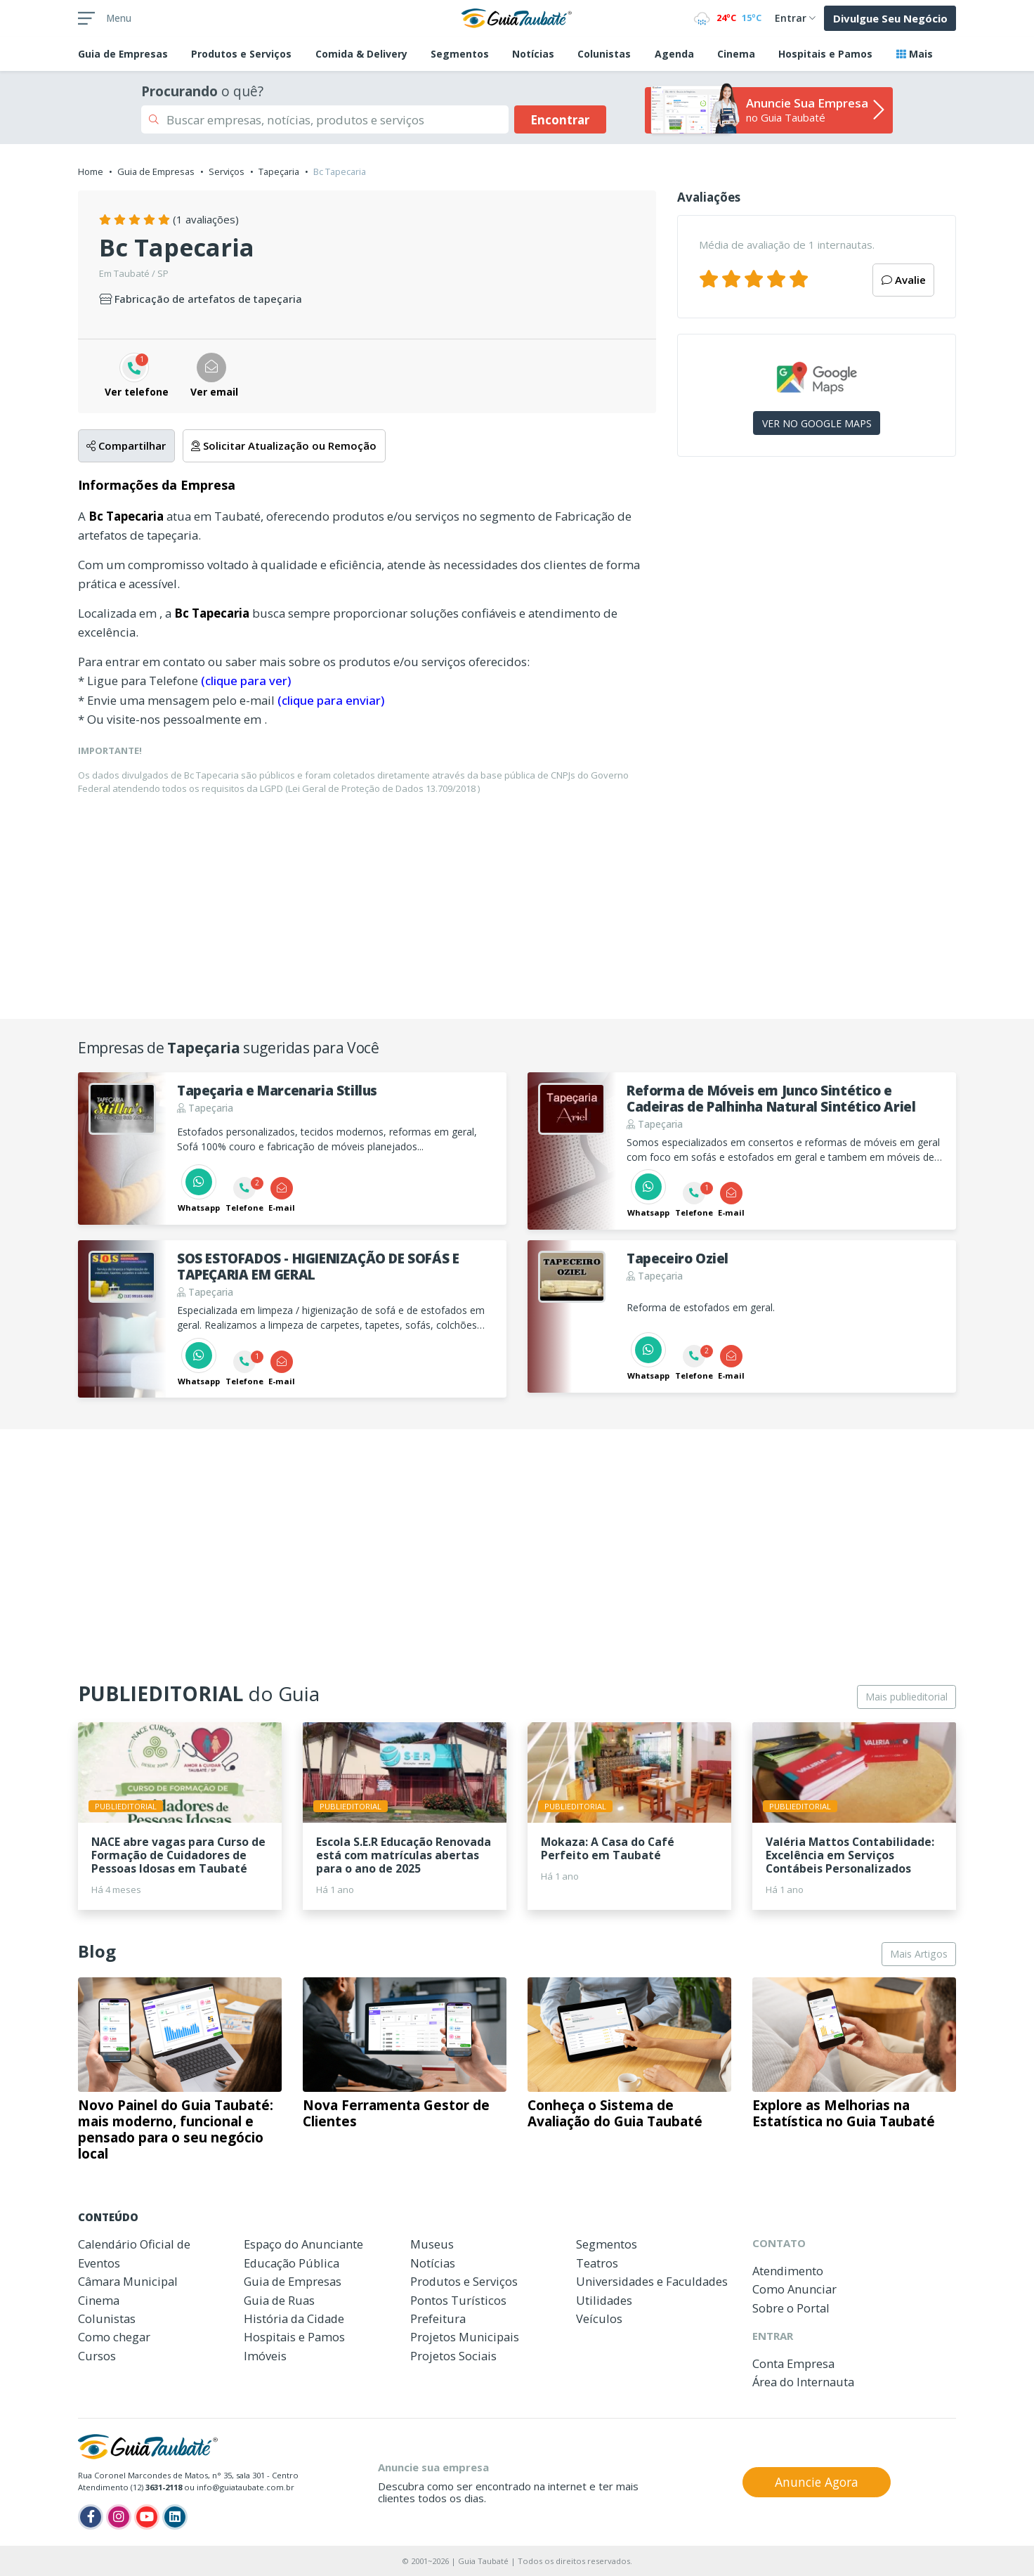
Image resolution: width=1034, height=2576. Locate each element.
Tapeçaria (278, 171)
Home (90, 171)
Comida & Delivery (361, 53)
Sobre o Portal (791, 2308)
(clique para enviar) (330, 700)
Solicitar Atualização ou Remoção (284, 445)
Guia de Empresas (156, 171)
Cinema (736, 53)
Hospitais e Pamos (825, 53)
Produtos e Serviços (241, 53)
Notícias (533, 53)
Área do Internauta (803, 2382)
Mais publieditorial (906, 1696)
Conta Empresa (793, 2363)
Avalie (904, 280)
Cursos (97, 2356)
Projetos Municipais (464, 2337)
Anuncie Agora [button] (816, 2481)
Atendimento (787, 2271)
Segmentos (460, 53)
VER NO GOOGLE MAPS (817, 423)
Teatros (597, 2263)
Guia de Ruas (279, 2300)
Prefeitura (438, 2318)
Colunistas (604, 53)
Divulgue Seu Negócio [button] (890, 18)
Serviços (226, 171)
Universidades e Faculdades (652, 2281)
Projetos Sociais (453, 2356)
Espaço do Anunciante (303, 2244)
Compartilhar (126, 445)
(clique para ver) (246, 680)
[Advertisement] (816, 589)
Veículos (599, 2318)
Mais (914, 53)
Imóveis (265, 2356)
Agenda (674, 53)
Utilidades (604, 2300)
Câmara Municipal (128, 2281)
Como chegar (114, 2337)
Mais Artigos (919, 1953)
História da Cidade (294, 2318)
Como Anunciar (794, 2289)
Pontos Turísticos (458, 2300)
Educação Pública (291, 2263)
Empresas (123, 53)
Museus (432, 2244)
